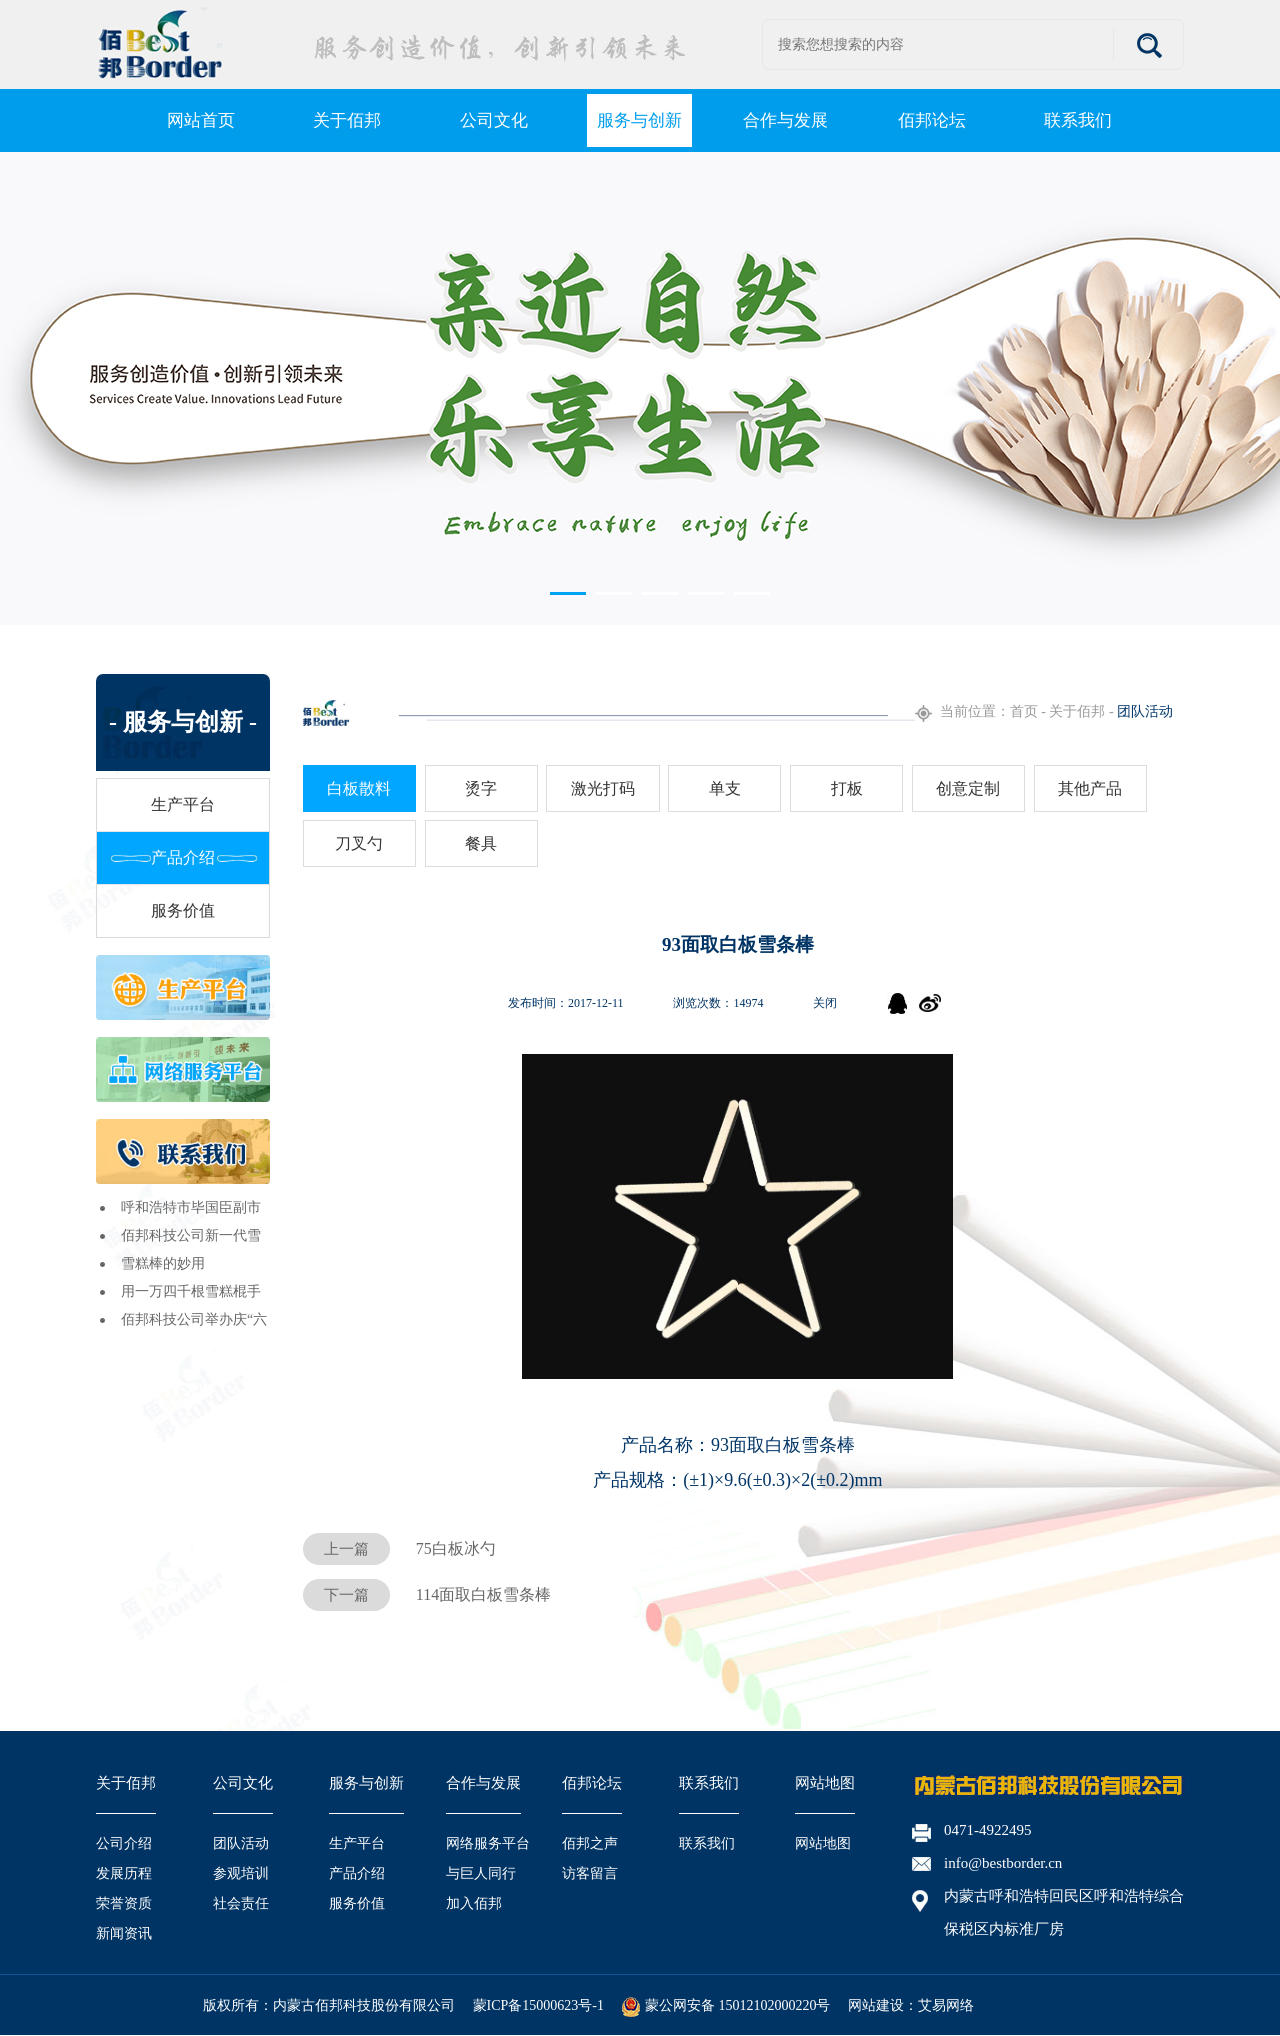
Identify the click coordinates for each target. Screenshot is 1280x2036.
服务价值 (183, 910)
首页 (1024, 711)
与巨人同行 (481, 1873)
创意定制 (968, 788)
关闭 (825, 1003)
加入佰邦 (474, 1903)
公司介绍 (124, 1843)
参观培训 (241, 1873)
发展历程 (124, 1873)
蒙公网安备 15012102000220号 (725, 2005)
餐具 (481, 843)
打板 (847, 788)
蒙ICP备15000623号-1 (538, 2005)
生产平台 (183, 804)
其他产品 (1090, 788)
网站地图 (825, 1783)
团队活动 (241, 1843)
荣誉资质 (124, 1903)
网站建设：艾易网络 (911, 2005)
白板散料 (359, 788)
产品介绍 (183, 857)
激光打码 (603, 788)
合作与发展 (483, 1783)
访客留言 (590, 1873)
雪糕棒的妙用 (163, 1263)
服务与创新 (366, 1783)
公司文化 (243, 1783)
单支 (725, 788)
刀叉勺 (359, 843)
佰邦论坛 (592, 1783)
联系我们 (709, 1783)
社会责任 (241, 1903)
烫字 (481, 788)
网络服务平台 (488, 1843)
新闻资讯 (124, 1933)
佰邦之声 (590, 1843)
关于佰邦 (126, 1783)
